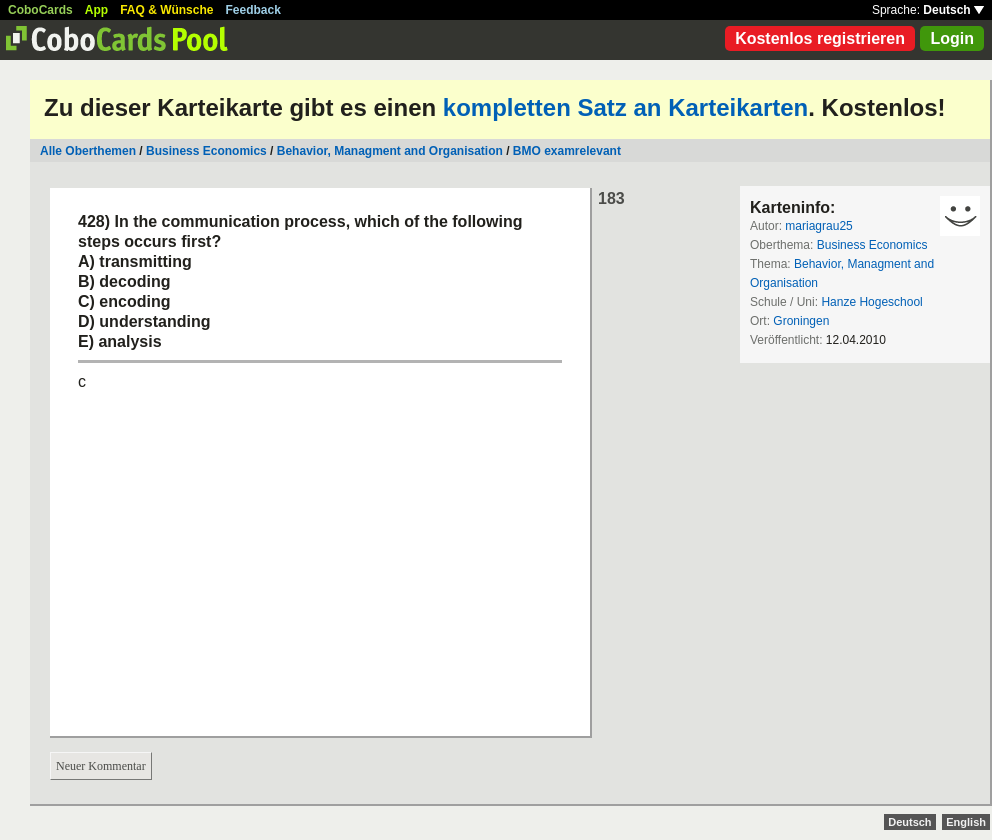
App (96, 10)
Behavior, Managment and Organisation (390, 151)
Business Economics (206, 151)
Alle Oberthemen (88, 151)
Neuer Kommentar (101, 766)
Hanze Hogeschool (871, 302)
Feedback (253, 10)
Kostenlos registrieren (820, 38)
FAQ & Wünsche (166, 10)
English (966, 822)
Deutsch (953, 10)
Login (952, 38)
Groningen (801, 321)
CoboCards (40, 10)
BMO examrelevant (567, 151)
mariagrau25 (818, 226)
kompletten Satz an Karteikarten (625, 107)
